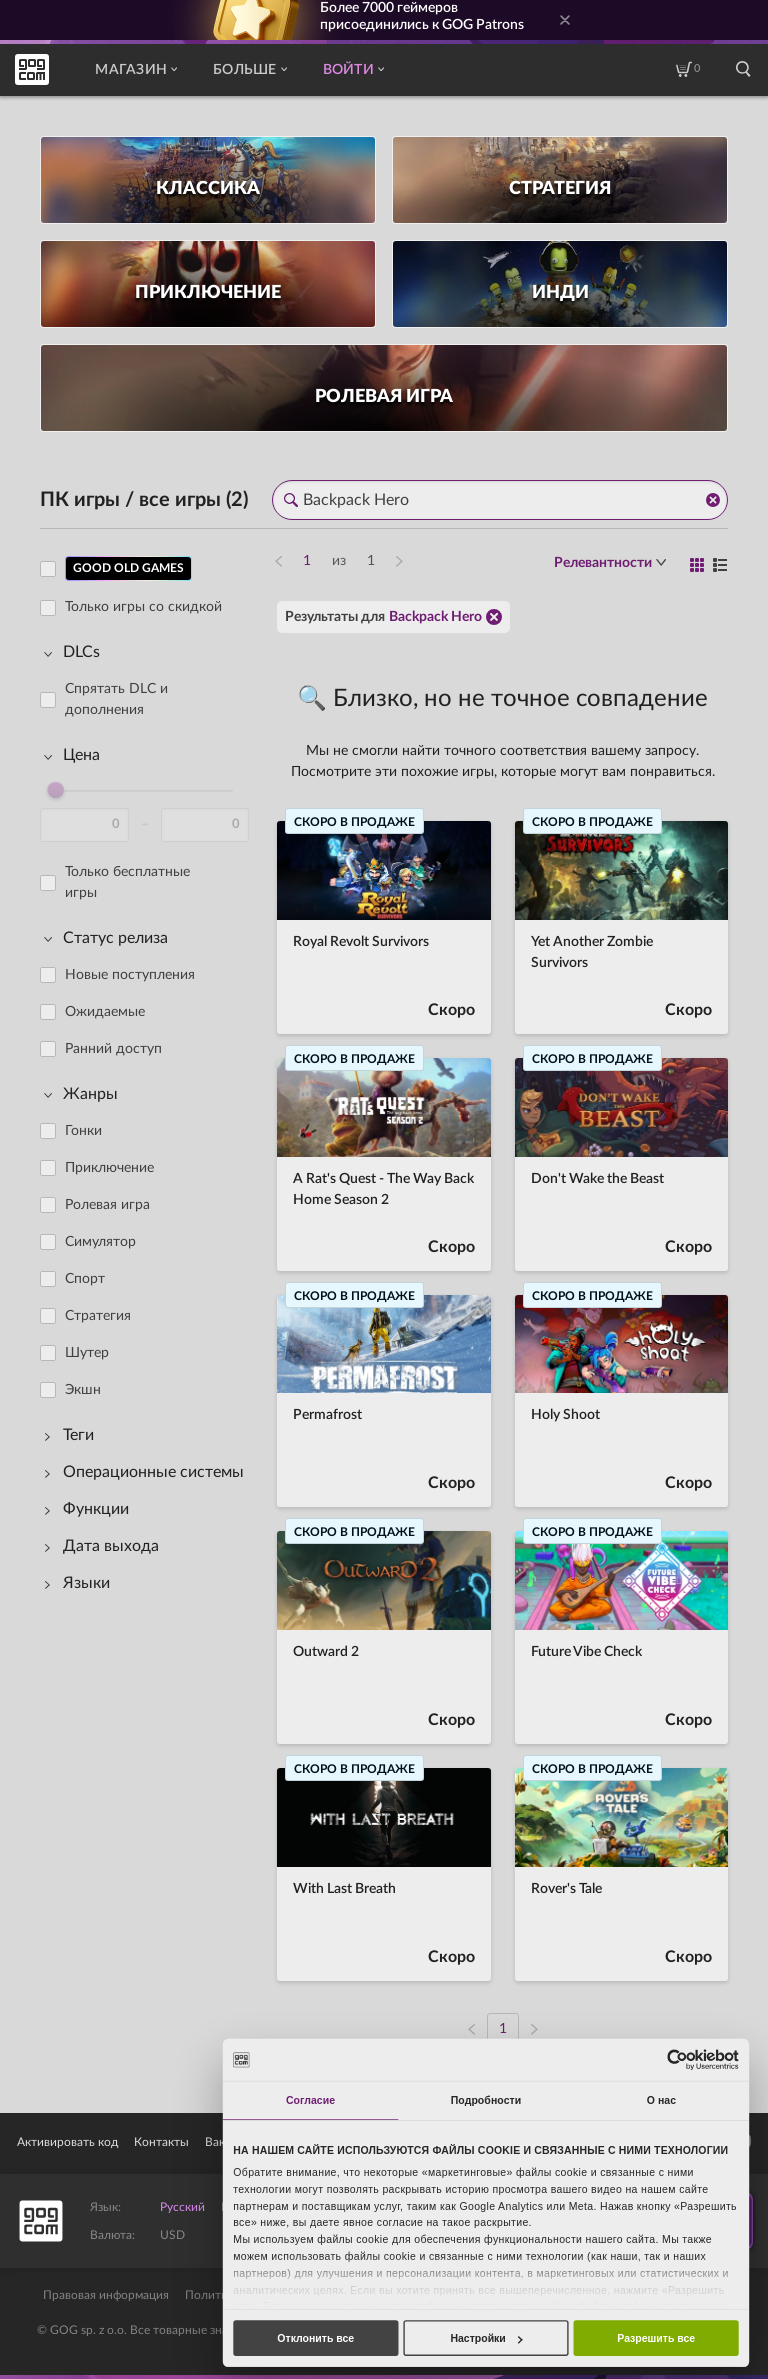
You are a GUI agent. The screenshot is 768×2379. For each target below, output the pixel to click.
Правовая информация (106, 2295)
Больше (250, 70)
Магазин (136, 70)
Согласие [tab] (310, 2100)
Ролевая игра (107, 1205)
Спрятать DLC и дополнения (116, 699)
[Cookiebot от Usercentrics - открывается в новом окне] (677, 2059)
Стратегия (98, 1316)
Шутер (87, 1353)
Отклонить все (315, 2338)
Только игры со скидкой (143, 607)
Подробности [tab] (486, 2100)
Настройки (486, 2338)
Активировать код (67, 2142)
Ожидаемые (105, 1012)
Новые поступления (130, 975)
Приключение (109, 1168)
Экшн (83, 1390)
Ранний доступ (113, 1049)
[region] (150, 1287)
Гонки (83, 1131)
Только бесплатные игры (127, 882)
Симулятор (100, 1242)
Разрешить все (656, 2338)
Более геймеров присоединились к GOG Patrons (422, 16)
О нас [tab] (661, 2100)
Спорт (85, 1279)
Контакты (161, 2142)
